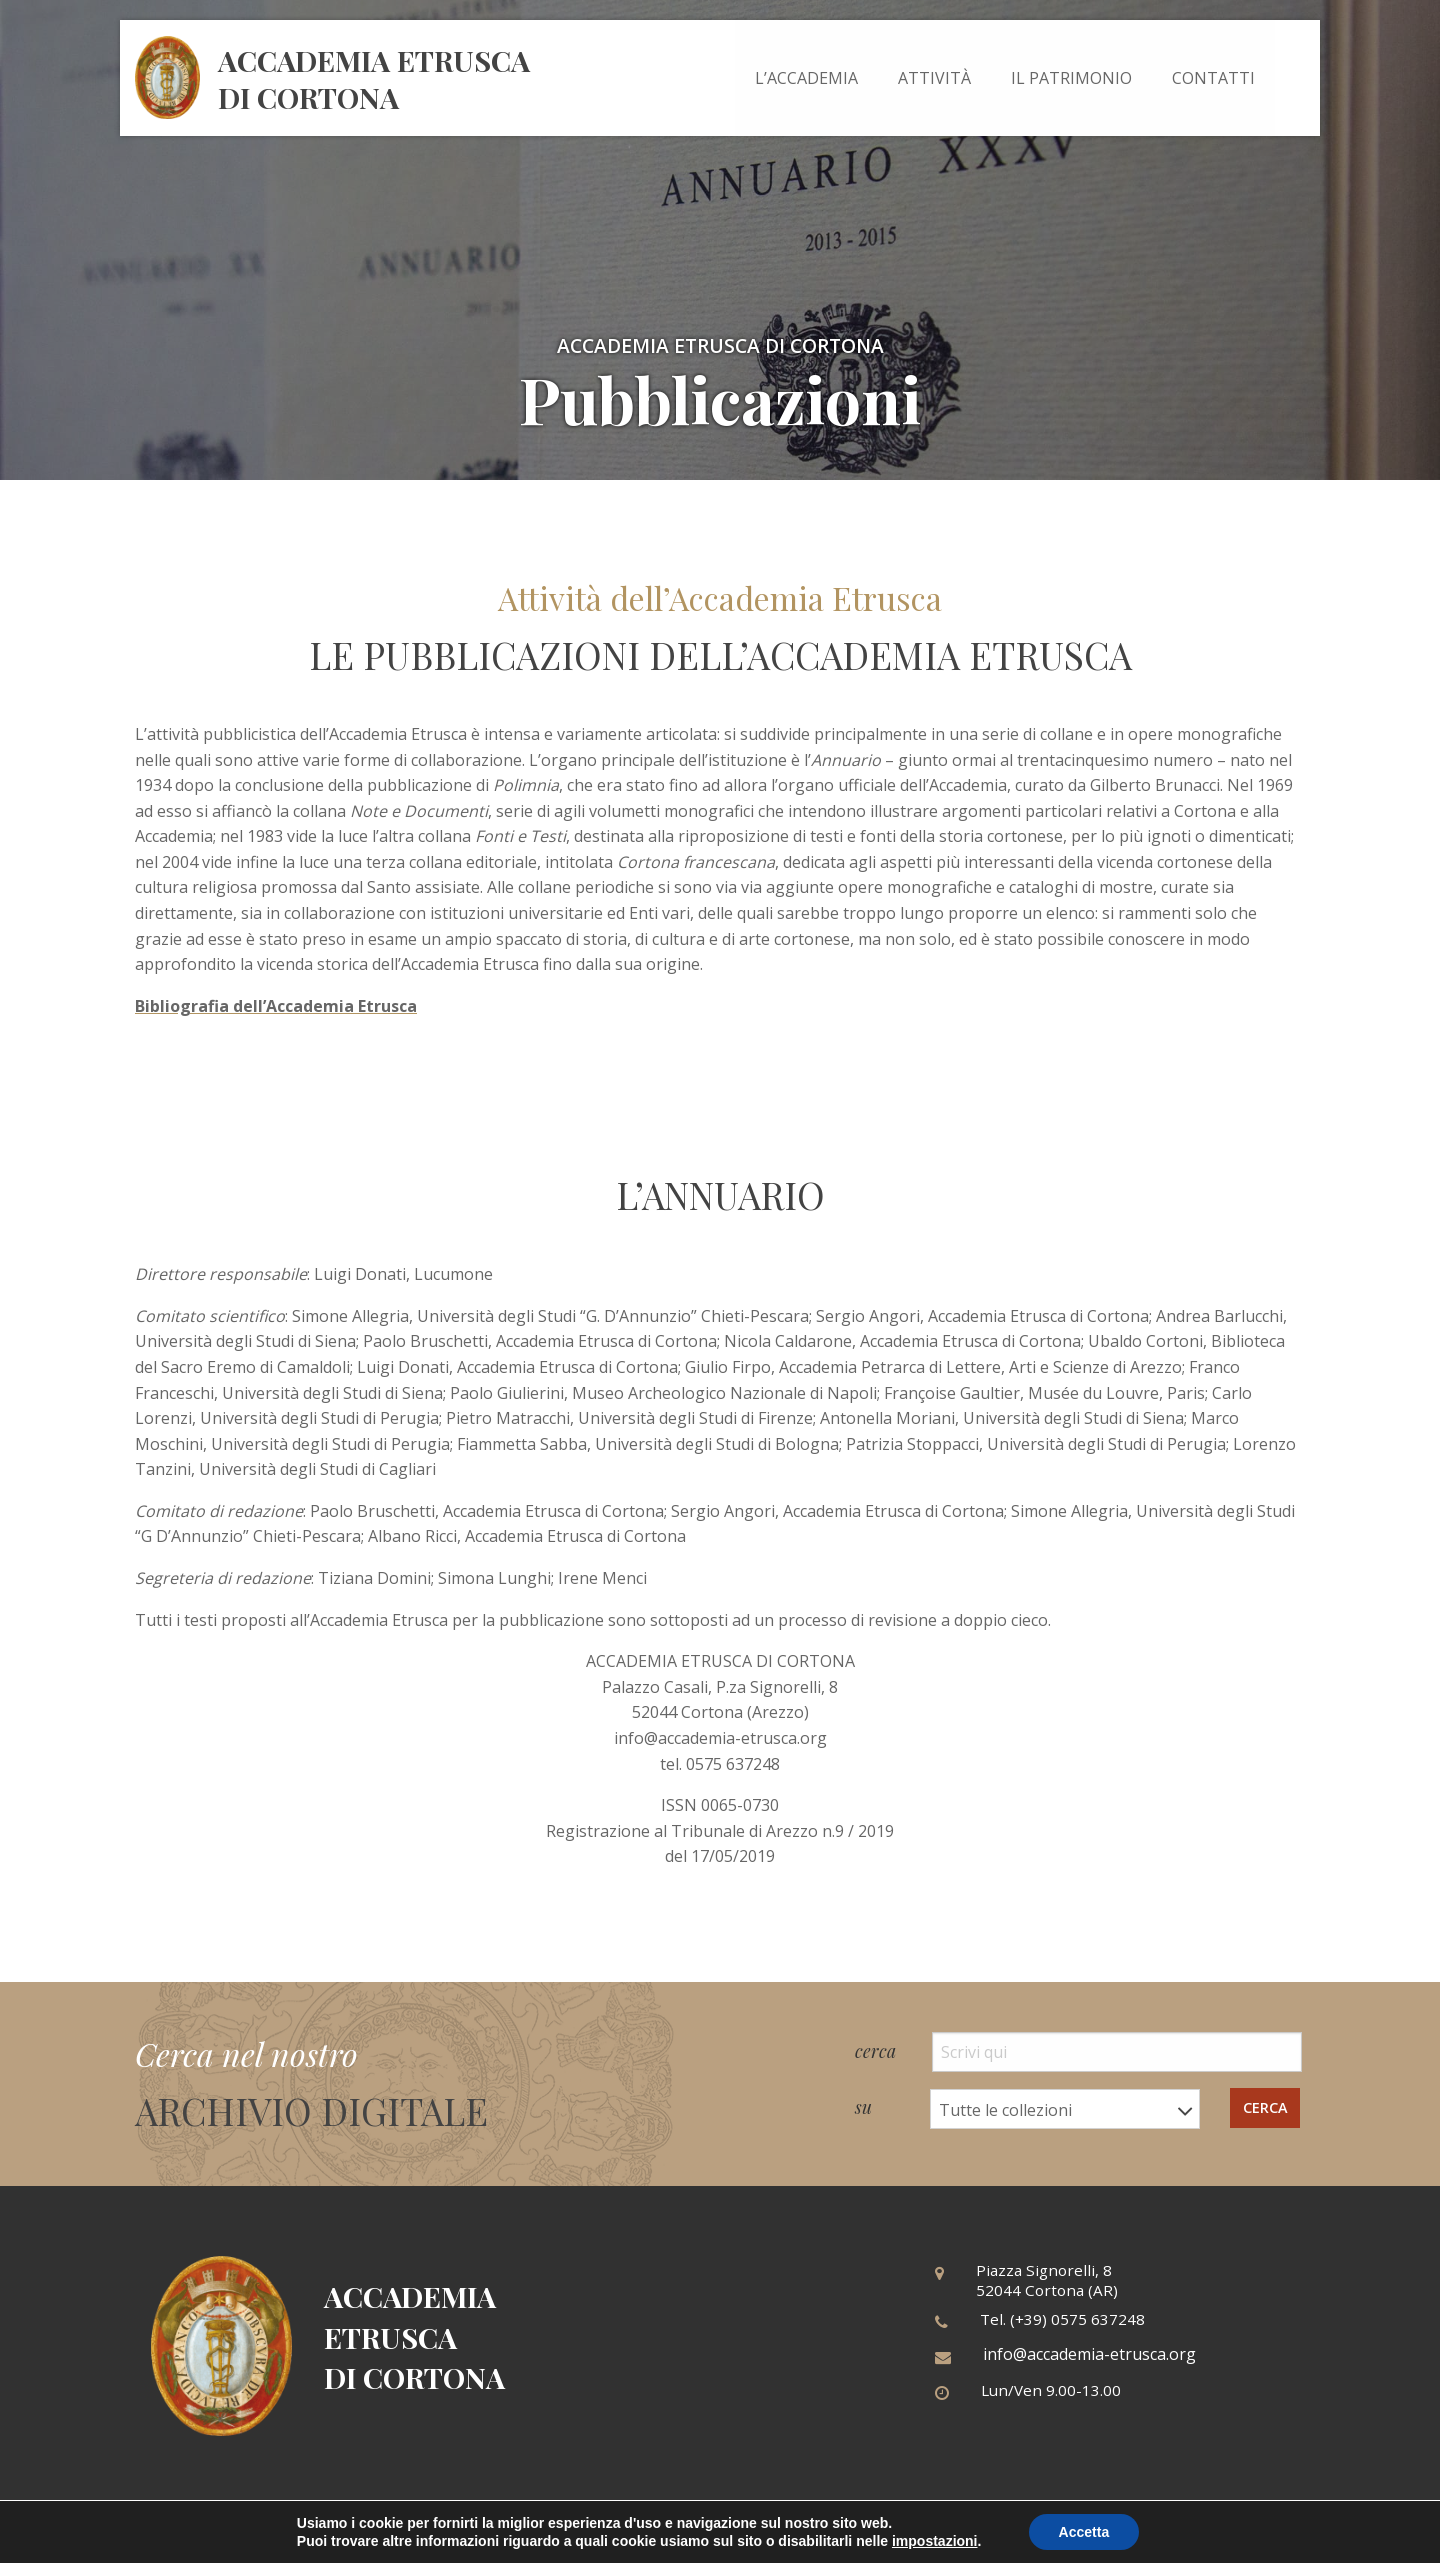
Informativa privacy (665, 2534)
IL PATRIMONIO (1071, 78)
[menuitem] (806, 78)
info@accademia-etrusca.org (1089, 2354)
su (1027, 2109)
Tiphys (1280, 2534)
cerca (1078, 2052)
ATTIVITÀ (934, 78)
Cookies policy (800, 2534)
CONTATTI (1213, 78)
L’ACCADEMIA (806, 78)
